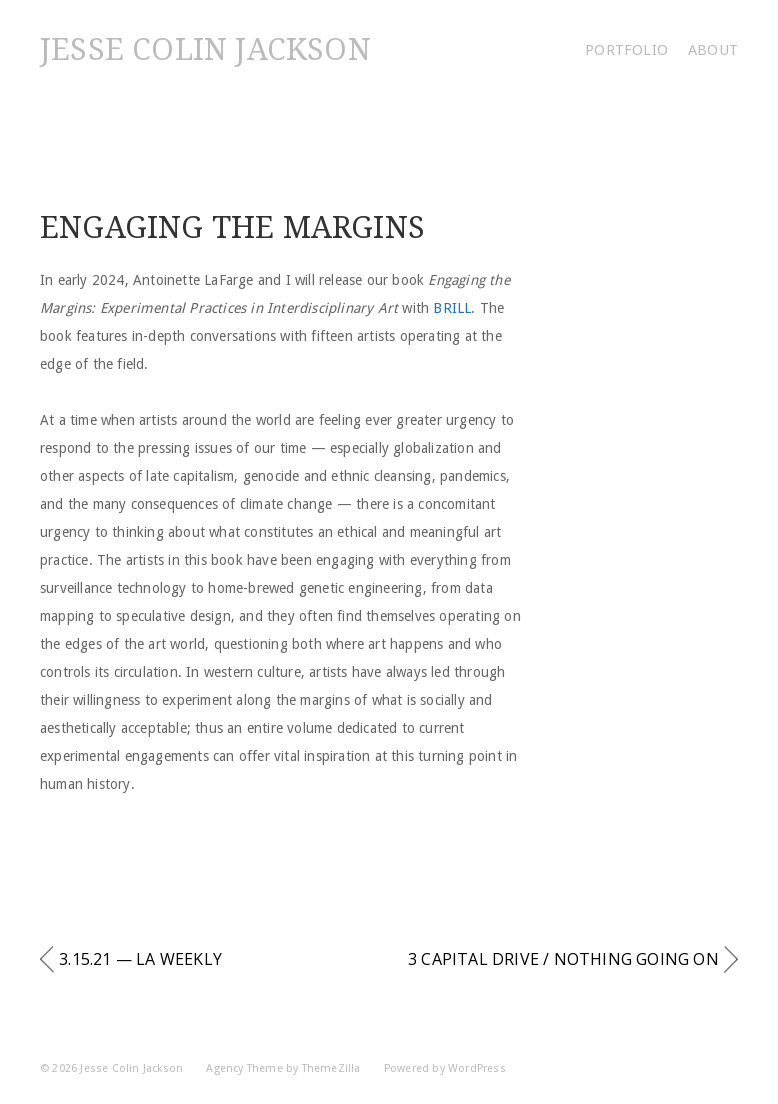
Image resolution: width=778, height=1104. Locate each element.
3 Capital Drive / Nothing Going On (563, 959)
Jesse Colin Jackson (205, 49)
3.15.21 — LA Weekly (140, 959)
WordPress (477, 1068)
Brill (452, 308)
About (713, 50)
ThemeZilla (331, 1068)
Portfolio (626, 50)
